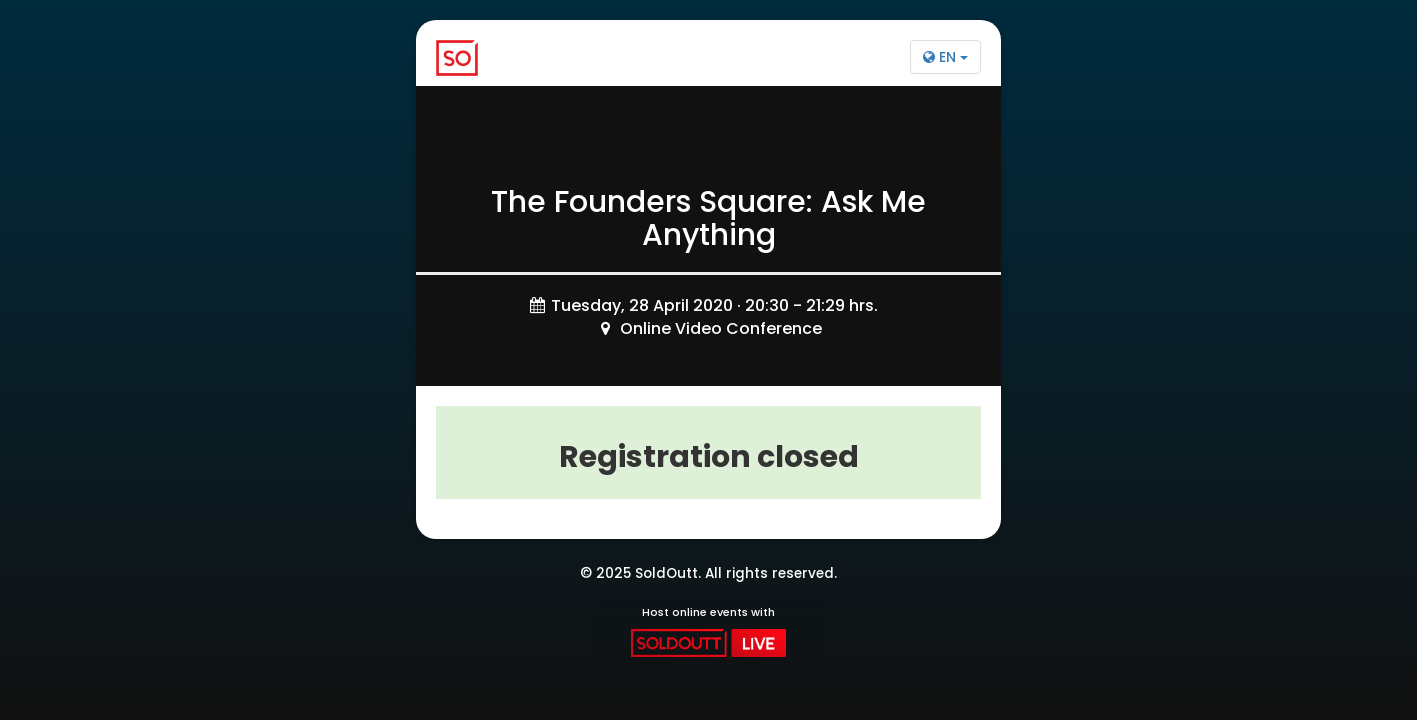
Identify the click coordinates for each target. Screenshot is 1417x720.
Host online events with (708, 631)
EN (945, 57)
